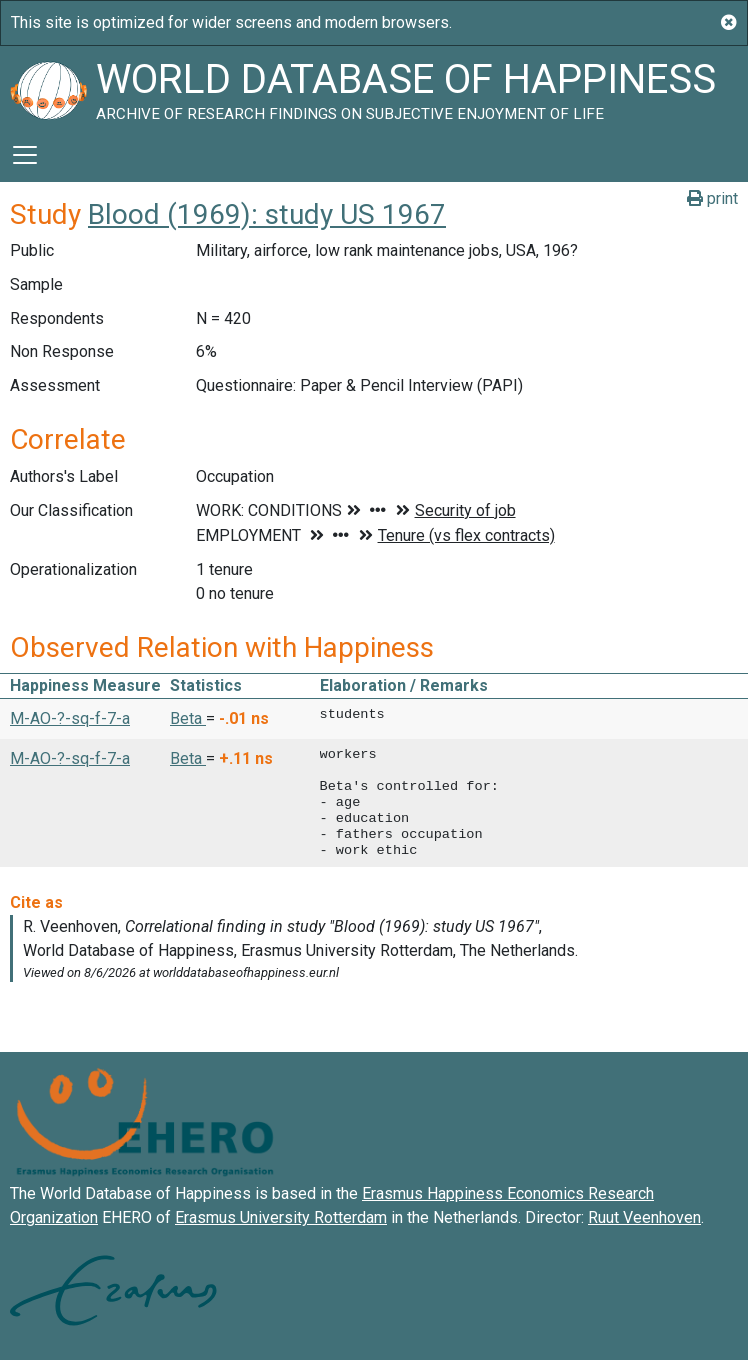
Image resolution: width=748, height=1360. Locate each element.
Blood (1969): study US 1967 (267, 214)
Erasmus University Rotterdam (281, 1217)
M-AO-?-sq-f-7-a (70, 718)
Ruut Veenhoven (644, 1217)
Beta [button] (188, 718)
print (712, 198)
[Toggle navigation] (25, 155)
